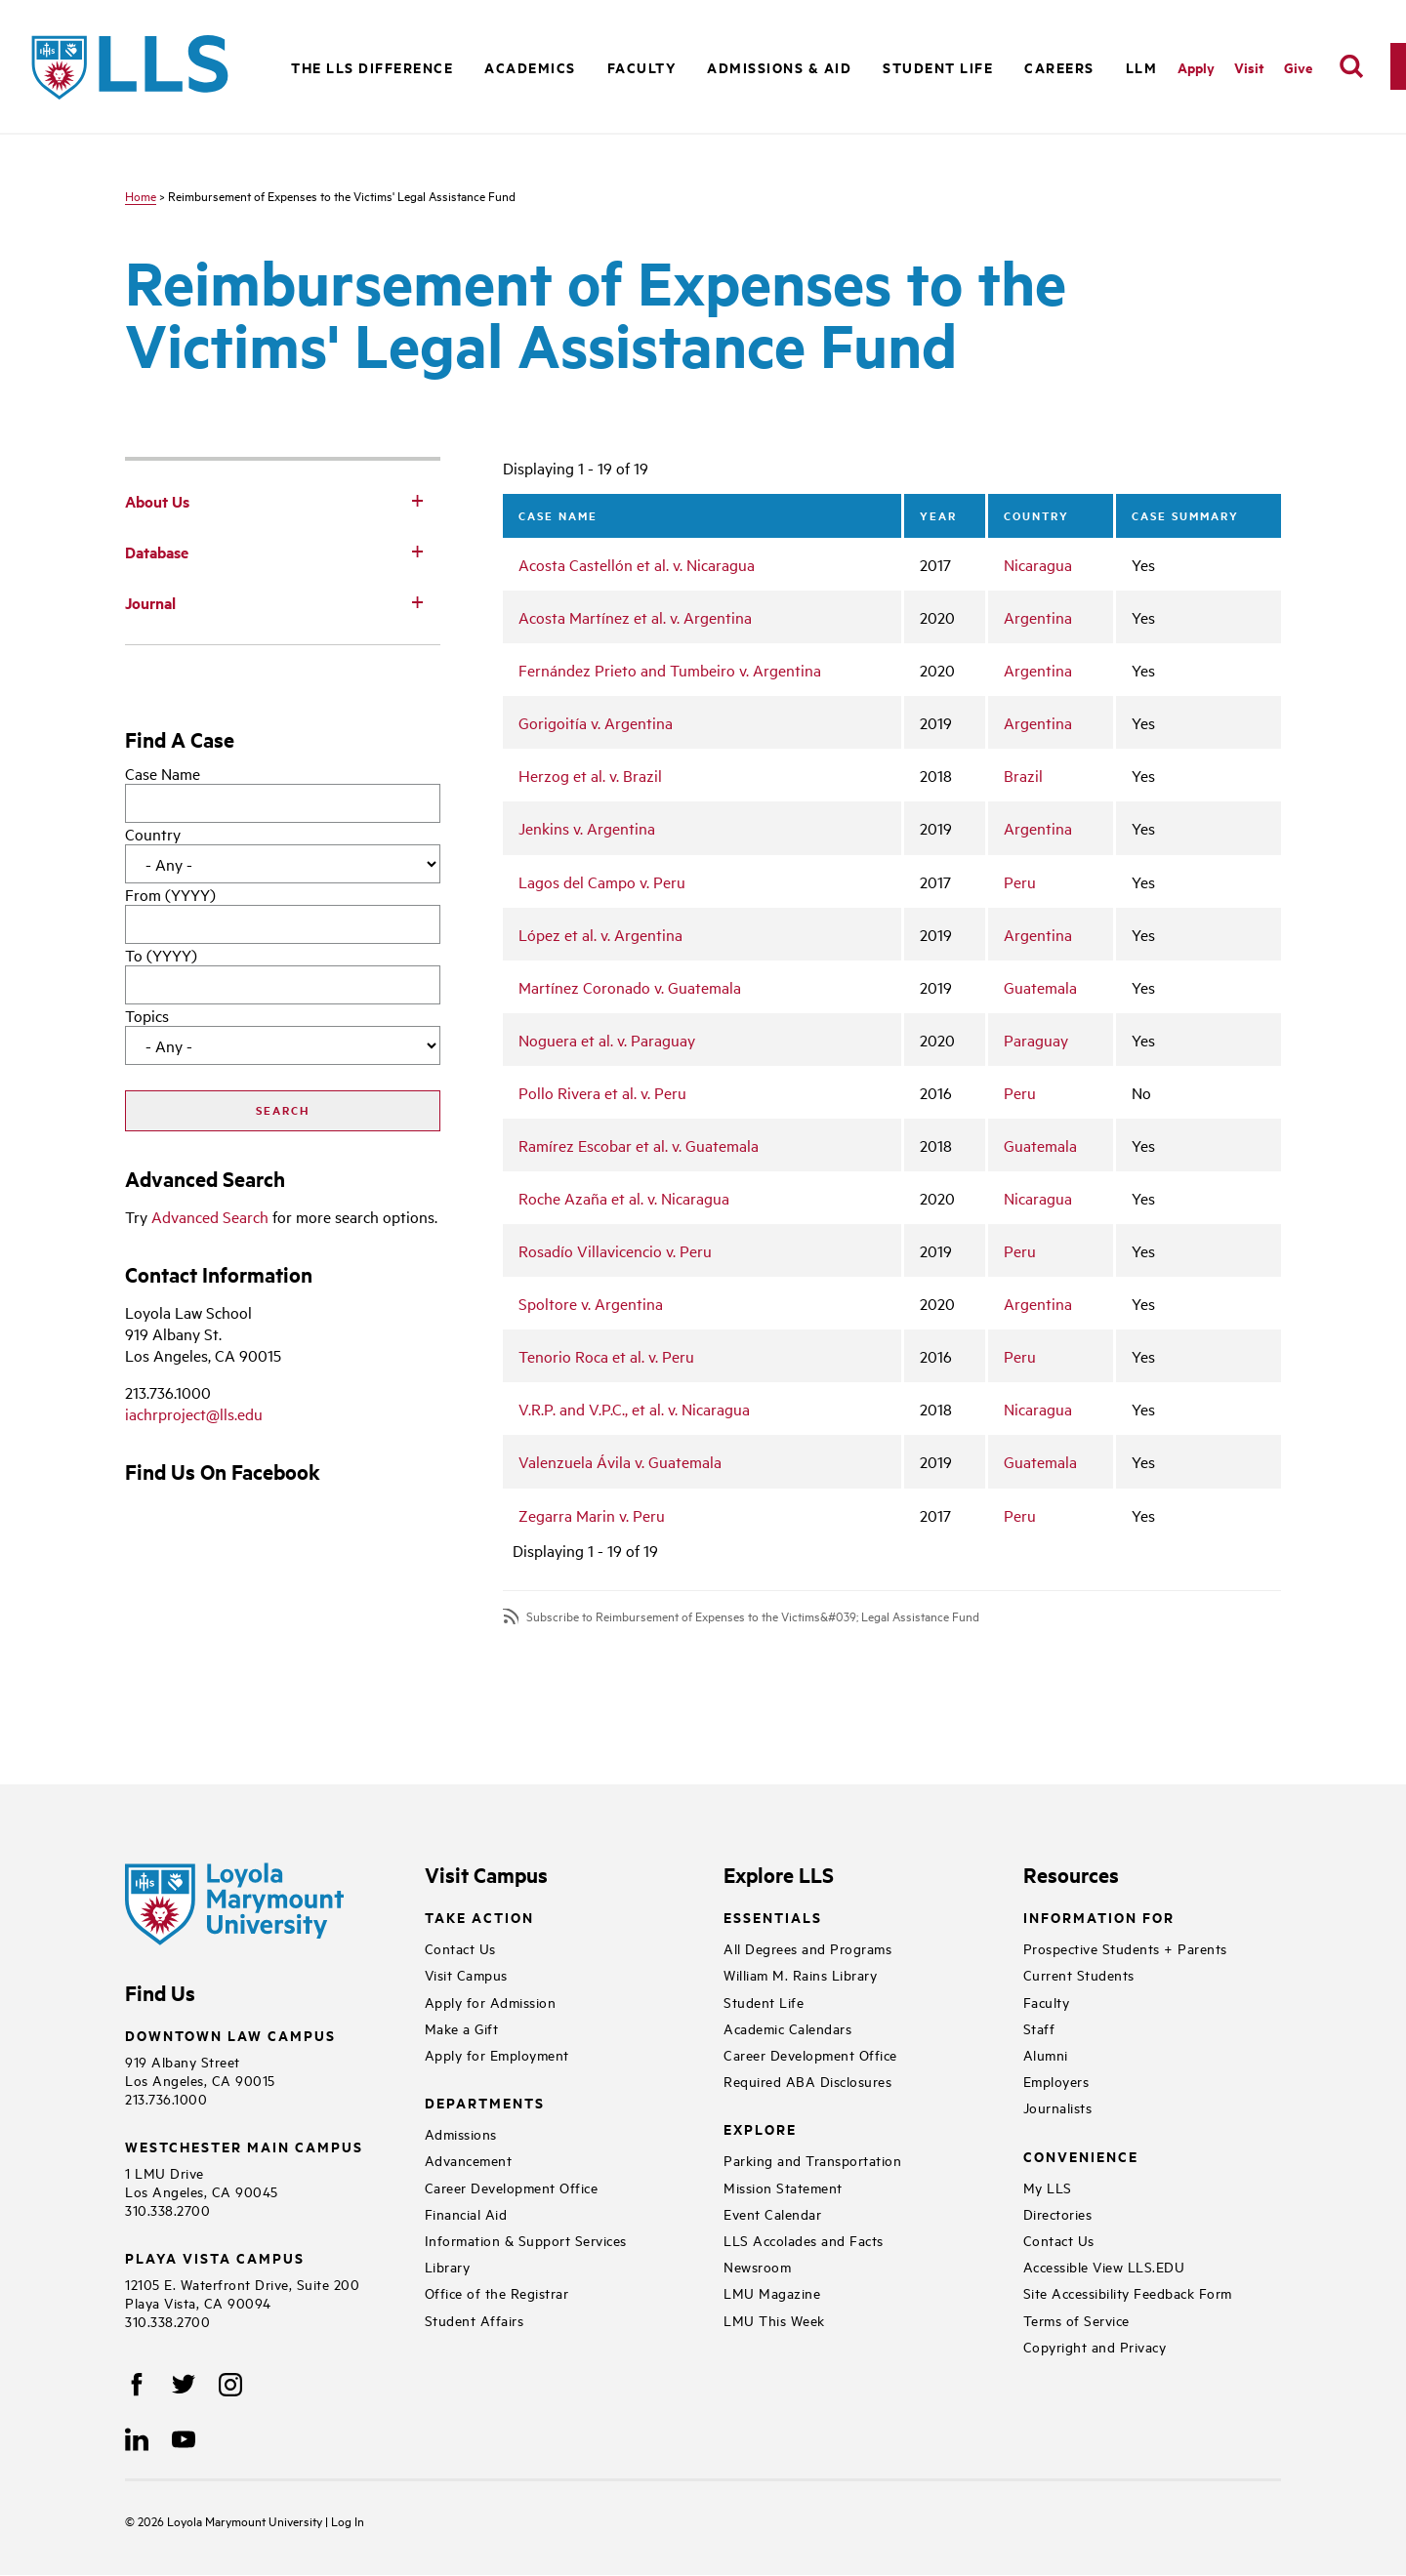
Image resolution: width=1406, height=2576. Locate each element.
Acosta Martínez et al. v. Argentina (635, 617)
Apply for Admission (491, 2001)
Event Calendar (772, 2213)
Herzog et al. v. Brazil (590, 775)
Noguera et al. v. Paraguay (606, 1039)
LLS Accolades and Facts (804, 2239)
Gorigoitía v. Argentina (595, 722)
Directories (1058, 2213)
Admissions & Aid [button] (779, 67)
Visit (1249, 67)
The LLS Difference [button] (372, 67)
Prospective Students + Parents (1125, 1948)
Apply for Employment (497, 2054)
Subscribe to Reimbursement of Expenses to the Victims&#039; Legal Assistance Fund (752, 1616)
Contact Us (460, 1948)
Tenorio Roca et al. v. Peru (606, 1356)
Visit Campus (466, 1974)
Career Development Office (512, 2187)
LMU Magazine (772, 2292)
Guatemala (1040, 987)
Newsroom (757, 2266)
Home (140, 195)
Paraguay (1036, 1039)
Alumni (1045, 2054)
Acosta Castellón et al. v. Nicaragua (636, 564)
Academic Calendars (787, 2028)
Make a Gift (462, 2028)
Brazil (1023, 775)
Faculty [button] (642, 67)
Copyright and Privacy (1095, 2346)
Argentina (1038, 617)
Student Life (764, 2001)
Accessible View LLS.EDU (1104, 2266)
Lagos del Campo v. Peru (601, 881)
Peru (1020, 881)
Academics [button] (530, 67)
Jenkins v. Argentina (586, 827)
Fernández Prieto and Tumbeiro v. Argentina (669, 669)
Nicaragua (1038, 564)
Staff (1039, 2028)
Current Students (1079, 1974)
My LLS (1047, 2187)
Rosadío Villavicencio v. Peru (615, 1250)
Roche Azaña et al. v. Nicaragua (623, 1197)
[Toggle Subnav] (416, 499)
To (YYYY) (161, 954)
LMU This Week (774, 2319)
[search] (1351, 66)
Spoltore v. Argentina (590, 1303)
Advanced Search (210, 1216)
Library (448, 2266)
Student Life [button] (938, 67)
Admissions (461, 2133)
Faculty (1046, 2001)
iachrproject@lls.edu (194, 1413)
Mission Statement (783, 2187)
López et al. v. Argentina (600, 934)
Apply (1196, 67)
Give (1298, 67)
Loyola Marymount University (231, 2520)
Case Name (162, 773)
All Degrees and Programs (807, 1948)
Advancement (469, 2159)
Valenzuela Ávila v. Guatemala (620, 1461)
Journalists (1058, 2107)
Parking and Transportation (812, 2159)
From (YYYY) (170, 894)
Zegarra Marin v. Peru (591, 1515)
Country (153, 833)
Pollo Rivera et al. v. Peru (602, 1092)
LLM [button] (1142, 67)
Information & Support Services (526, 2239)
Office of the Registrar (497, 2292)
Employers (1056, 2080)
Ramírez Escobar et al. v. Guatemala (638, 1145)
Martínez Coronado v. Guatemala (629, 987)
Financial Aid (466, 2213)
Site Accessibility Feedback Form (1127, 2292)
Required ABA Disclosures (807, 2080)
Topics (147, 1015)
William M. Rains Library (800, 1974)
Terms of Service (1076, 2319)
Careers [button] (1059, 67)
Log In (347, 2520)
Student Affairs (474, 2319)
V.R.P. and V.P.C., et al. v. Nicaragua (634, 1408)
